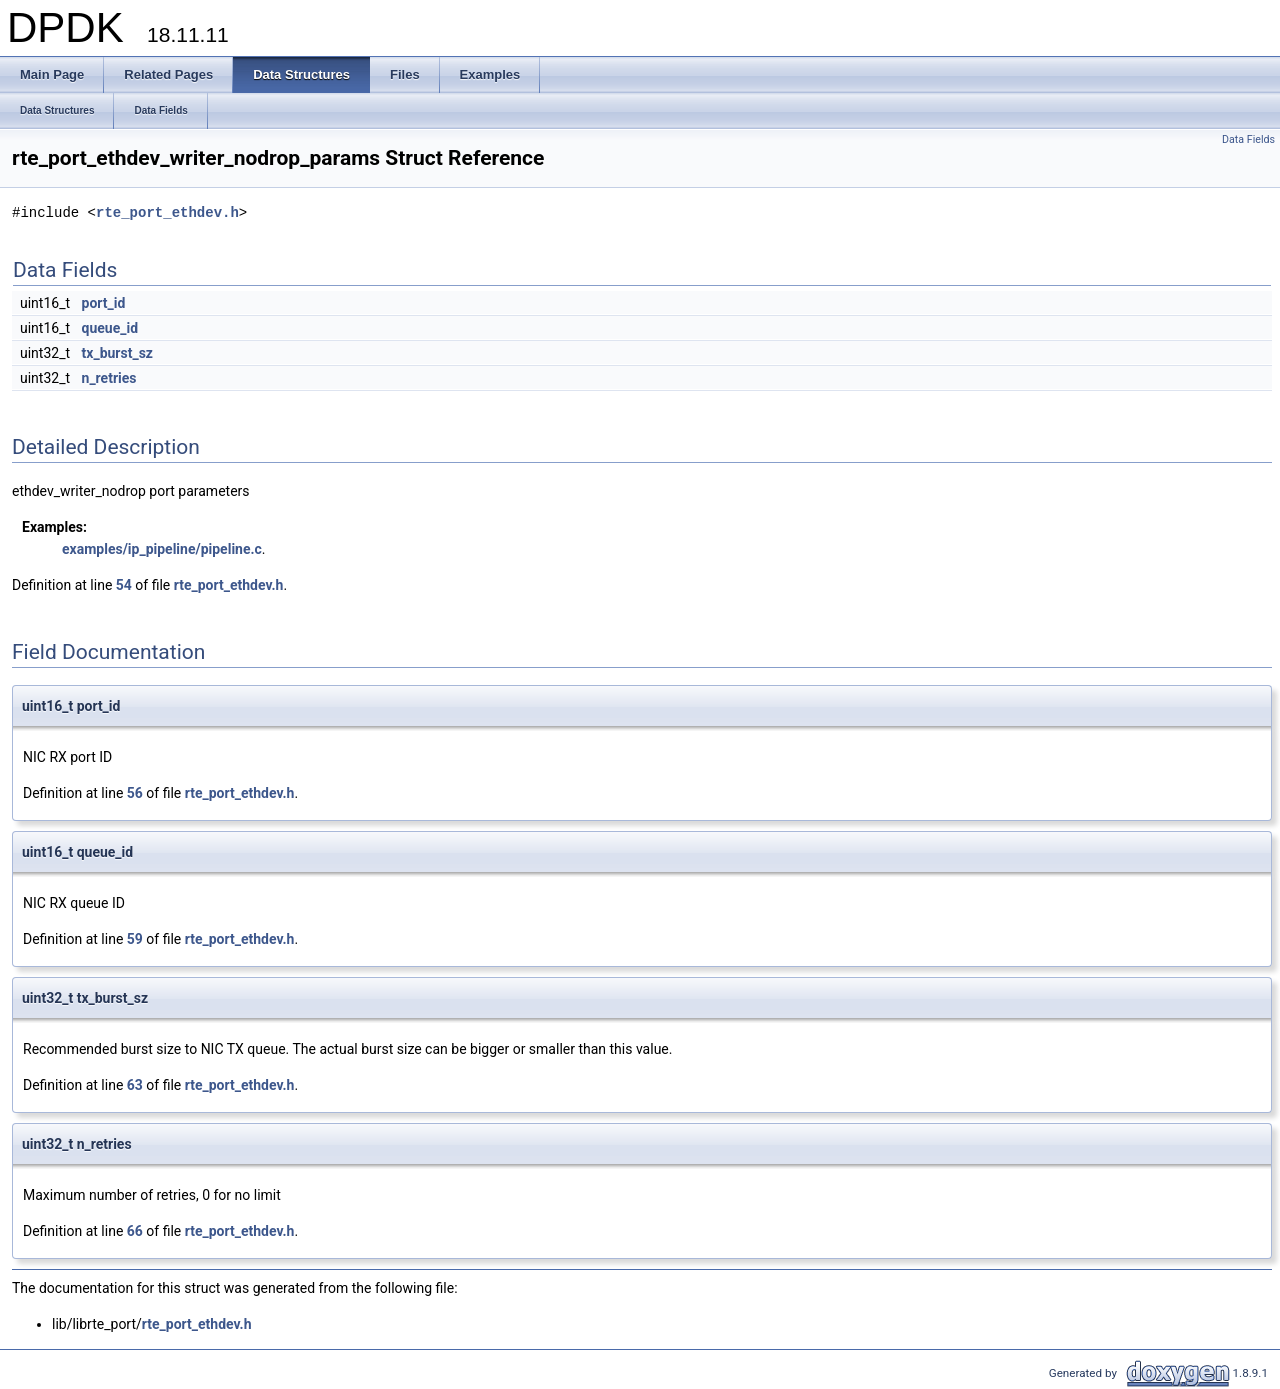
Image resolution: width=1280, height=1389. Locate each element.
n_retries (109, 378)
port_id (104, 303)
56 (135, 793)
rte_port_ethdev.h (167, 212)
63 (135, 1085)
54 (124, 585)
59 (135, 939)
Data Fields (1248, 139)
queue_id (110, 328)
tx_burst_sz (117, 353)
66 (135, 1231)
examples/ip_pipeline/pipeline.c (162, 549)
